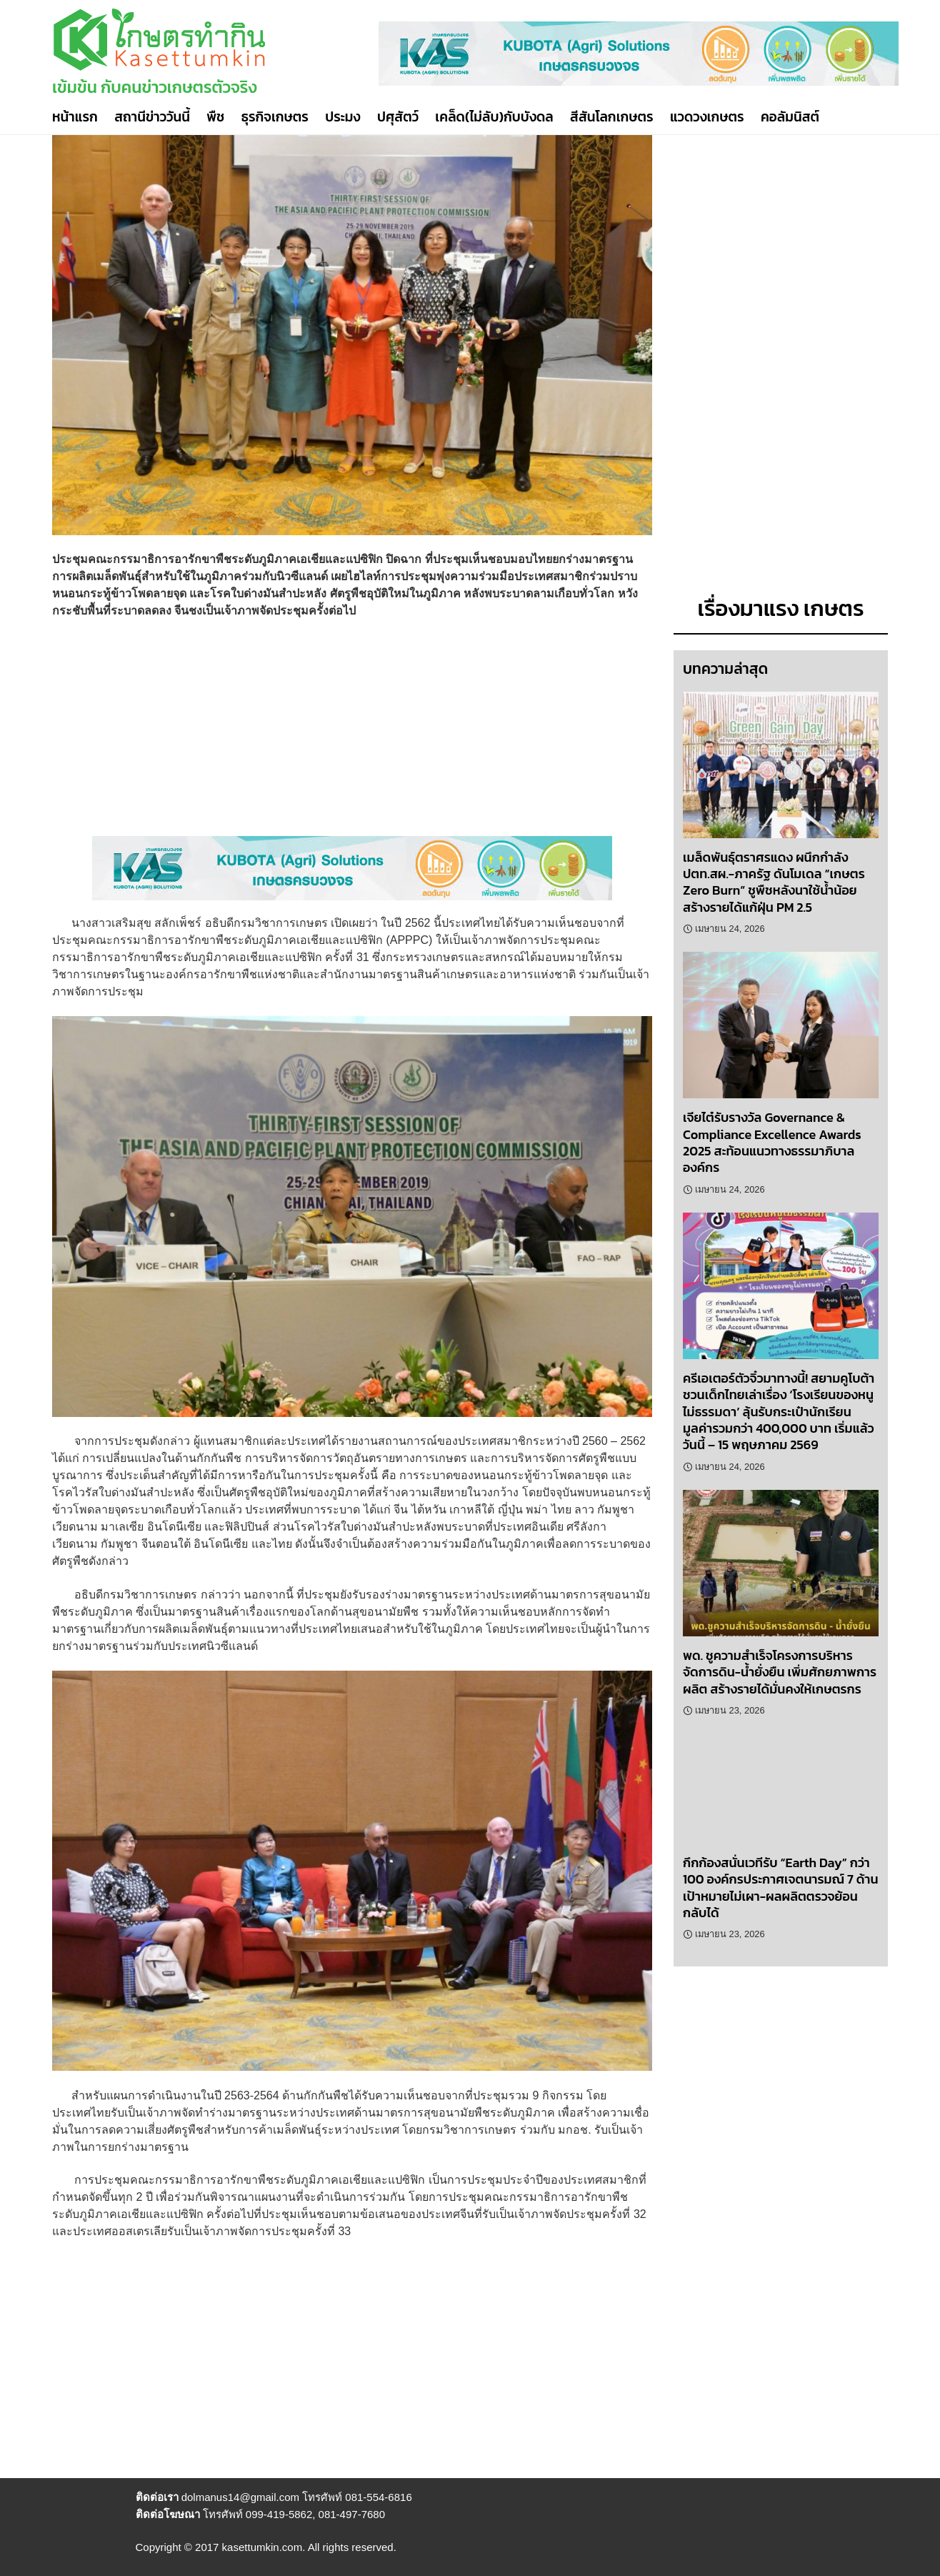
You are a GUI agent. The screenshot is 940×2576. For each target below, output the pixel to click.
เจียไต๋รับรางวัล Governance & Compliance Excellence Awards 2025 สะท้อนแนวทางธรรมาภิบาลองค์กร (772, 1142)
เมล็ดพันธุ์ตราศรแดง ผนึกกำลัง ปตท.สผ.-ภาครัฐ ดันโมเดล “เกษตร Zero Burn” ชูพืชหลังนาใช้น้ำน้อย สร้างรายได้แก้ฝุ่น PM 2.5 (774, 882)
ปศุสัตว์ (398, 116)
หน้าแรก (75, 116)
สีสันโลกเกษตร (612, 116)
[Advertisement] (352, 736)
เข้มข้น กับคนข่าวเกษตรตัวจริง (154, 87)
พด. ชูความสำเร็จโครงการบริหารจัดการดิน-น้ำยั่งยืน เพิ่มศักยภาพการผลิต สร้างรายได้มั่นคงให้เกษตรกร (779, 1672)
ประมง (342, 116)
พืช (215, 116)
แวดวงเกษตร (707, 116)
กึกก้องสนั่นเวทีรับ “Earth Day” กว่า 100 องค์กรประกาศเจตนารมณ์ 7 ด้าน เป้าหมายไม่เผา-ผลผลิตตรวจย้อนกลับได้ (781, 1887)
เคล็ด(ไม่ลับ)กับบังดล (494, 116)
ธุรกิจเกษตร (275, 116)
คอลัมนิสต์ (790, 116)
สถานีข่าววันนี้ (152, 116)
